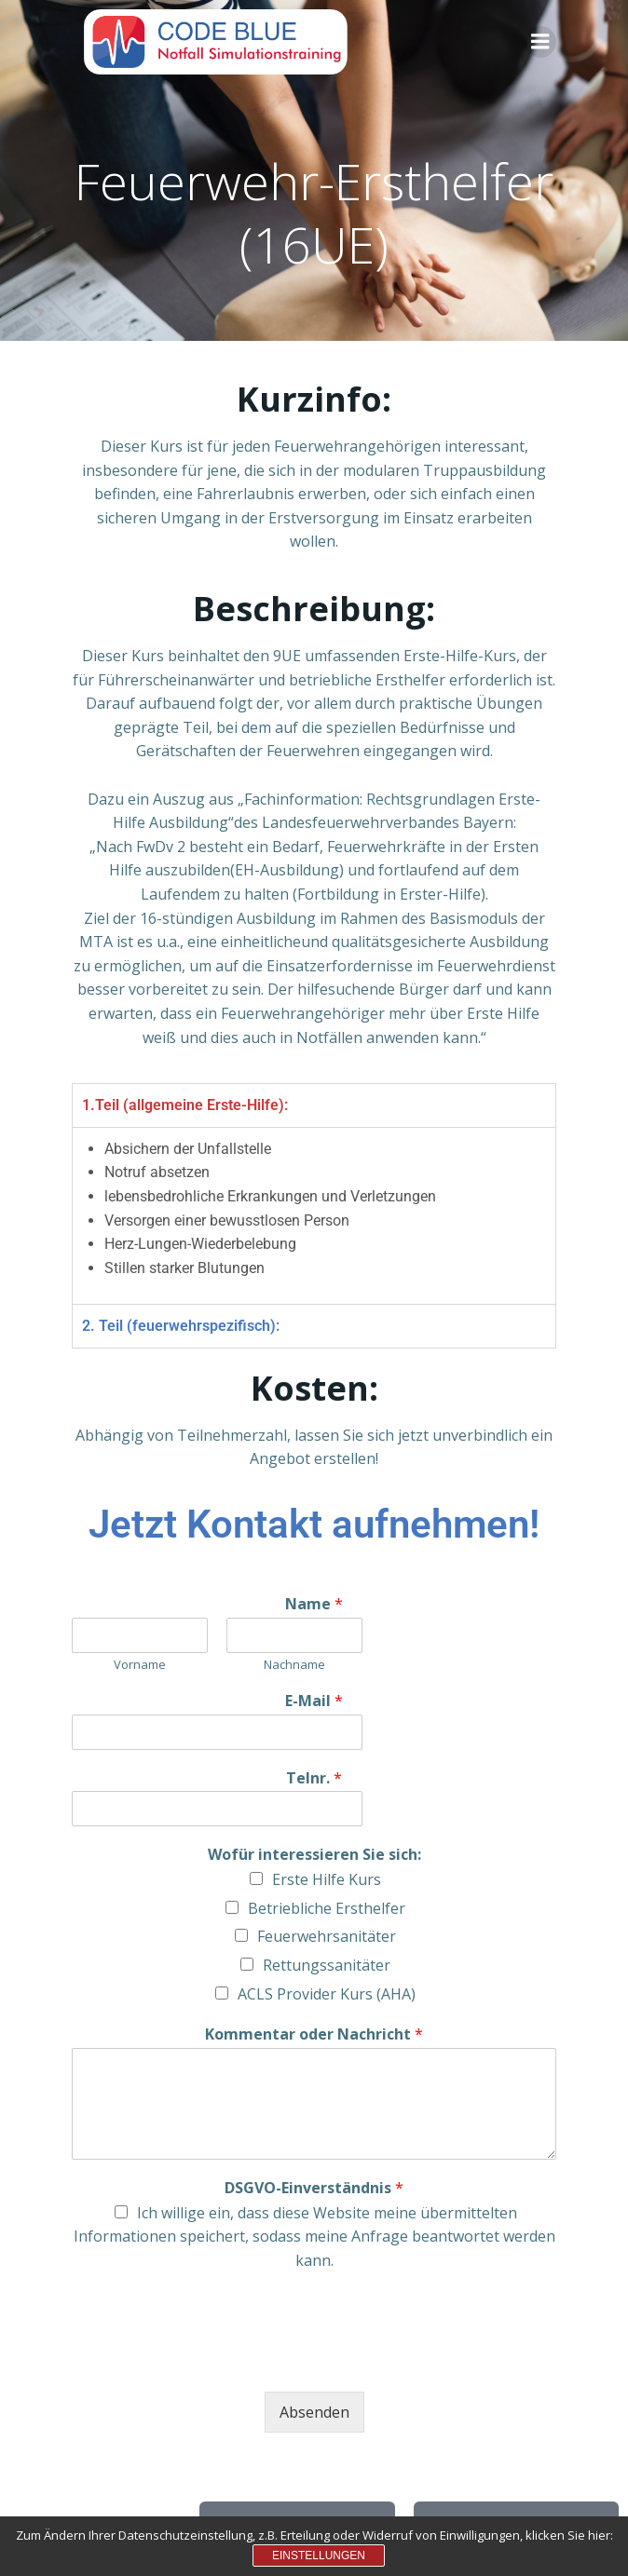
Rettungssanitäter (326, 1965)
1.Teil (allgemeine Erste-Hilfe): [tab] (185, 1105)
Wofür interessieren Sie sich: (314, 1854)
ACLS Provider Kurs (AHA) (327, 1994)
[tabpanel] (314, 1216)
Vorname (140, 1665)
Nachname (294, 1665)
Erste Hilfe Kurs (326, 1879)
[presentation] (213, 2361)
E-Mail (314, 1701)
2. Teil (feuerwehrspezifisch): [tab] (181, 1326)
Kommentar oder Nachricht (314, 2034)
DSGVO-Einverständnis (314, 2188)
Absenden (314, 2412)
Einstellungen (318, 2555)
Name (314, 1604)
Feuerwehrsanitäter (326, 1936)
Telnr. (314, 1778)
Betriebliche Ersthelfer (326, 1908)
